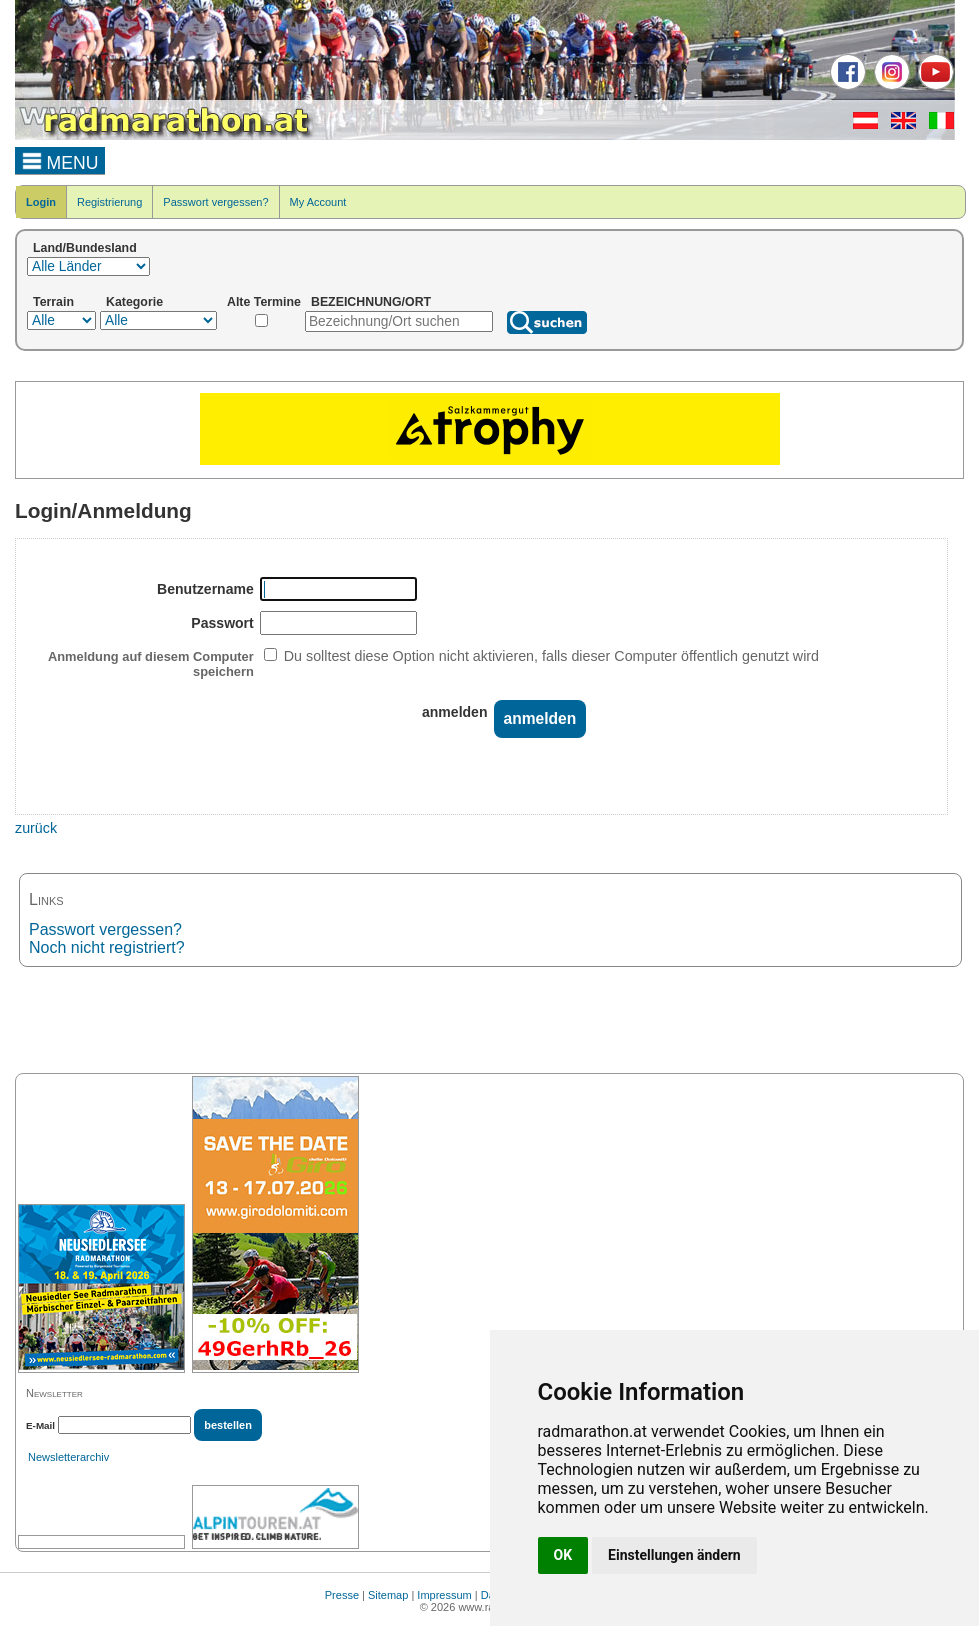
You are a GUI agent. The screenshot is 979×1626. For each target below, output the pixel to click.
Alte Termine (264, 302)
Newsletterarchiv (68, 1457)
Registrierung (109, 202)
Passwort (222, 623)
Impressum (444, 1595)
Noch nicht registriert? (107, 947)
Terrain (53, 302)
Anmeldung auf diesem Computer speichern (151, 664)
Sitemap (388, 1595)
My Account (318, 202)
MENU (60, 160)
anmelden (455, 712)
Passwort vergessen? (215, 202)
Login (41, 202)
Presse (342, 1595)
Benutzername (205, 589)
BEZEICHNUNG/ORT (371, 302)
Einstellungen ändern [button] (674, 1555)
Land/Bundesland (85, 248)
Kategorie (134, 302)
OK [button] (563, 1555)
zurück (36, 828)
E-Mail (40, 1425)
